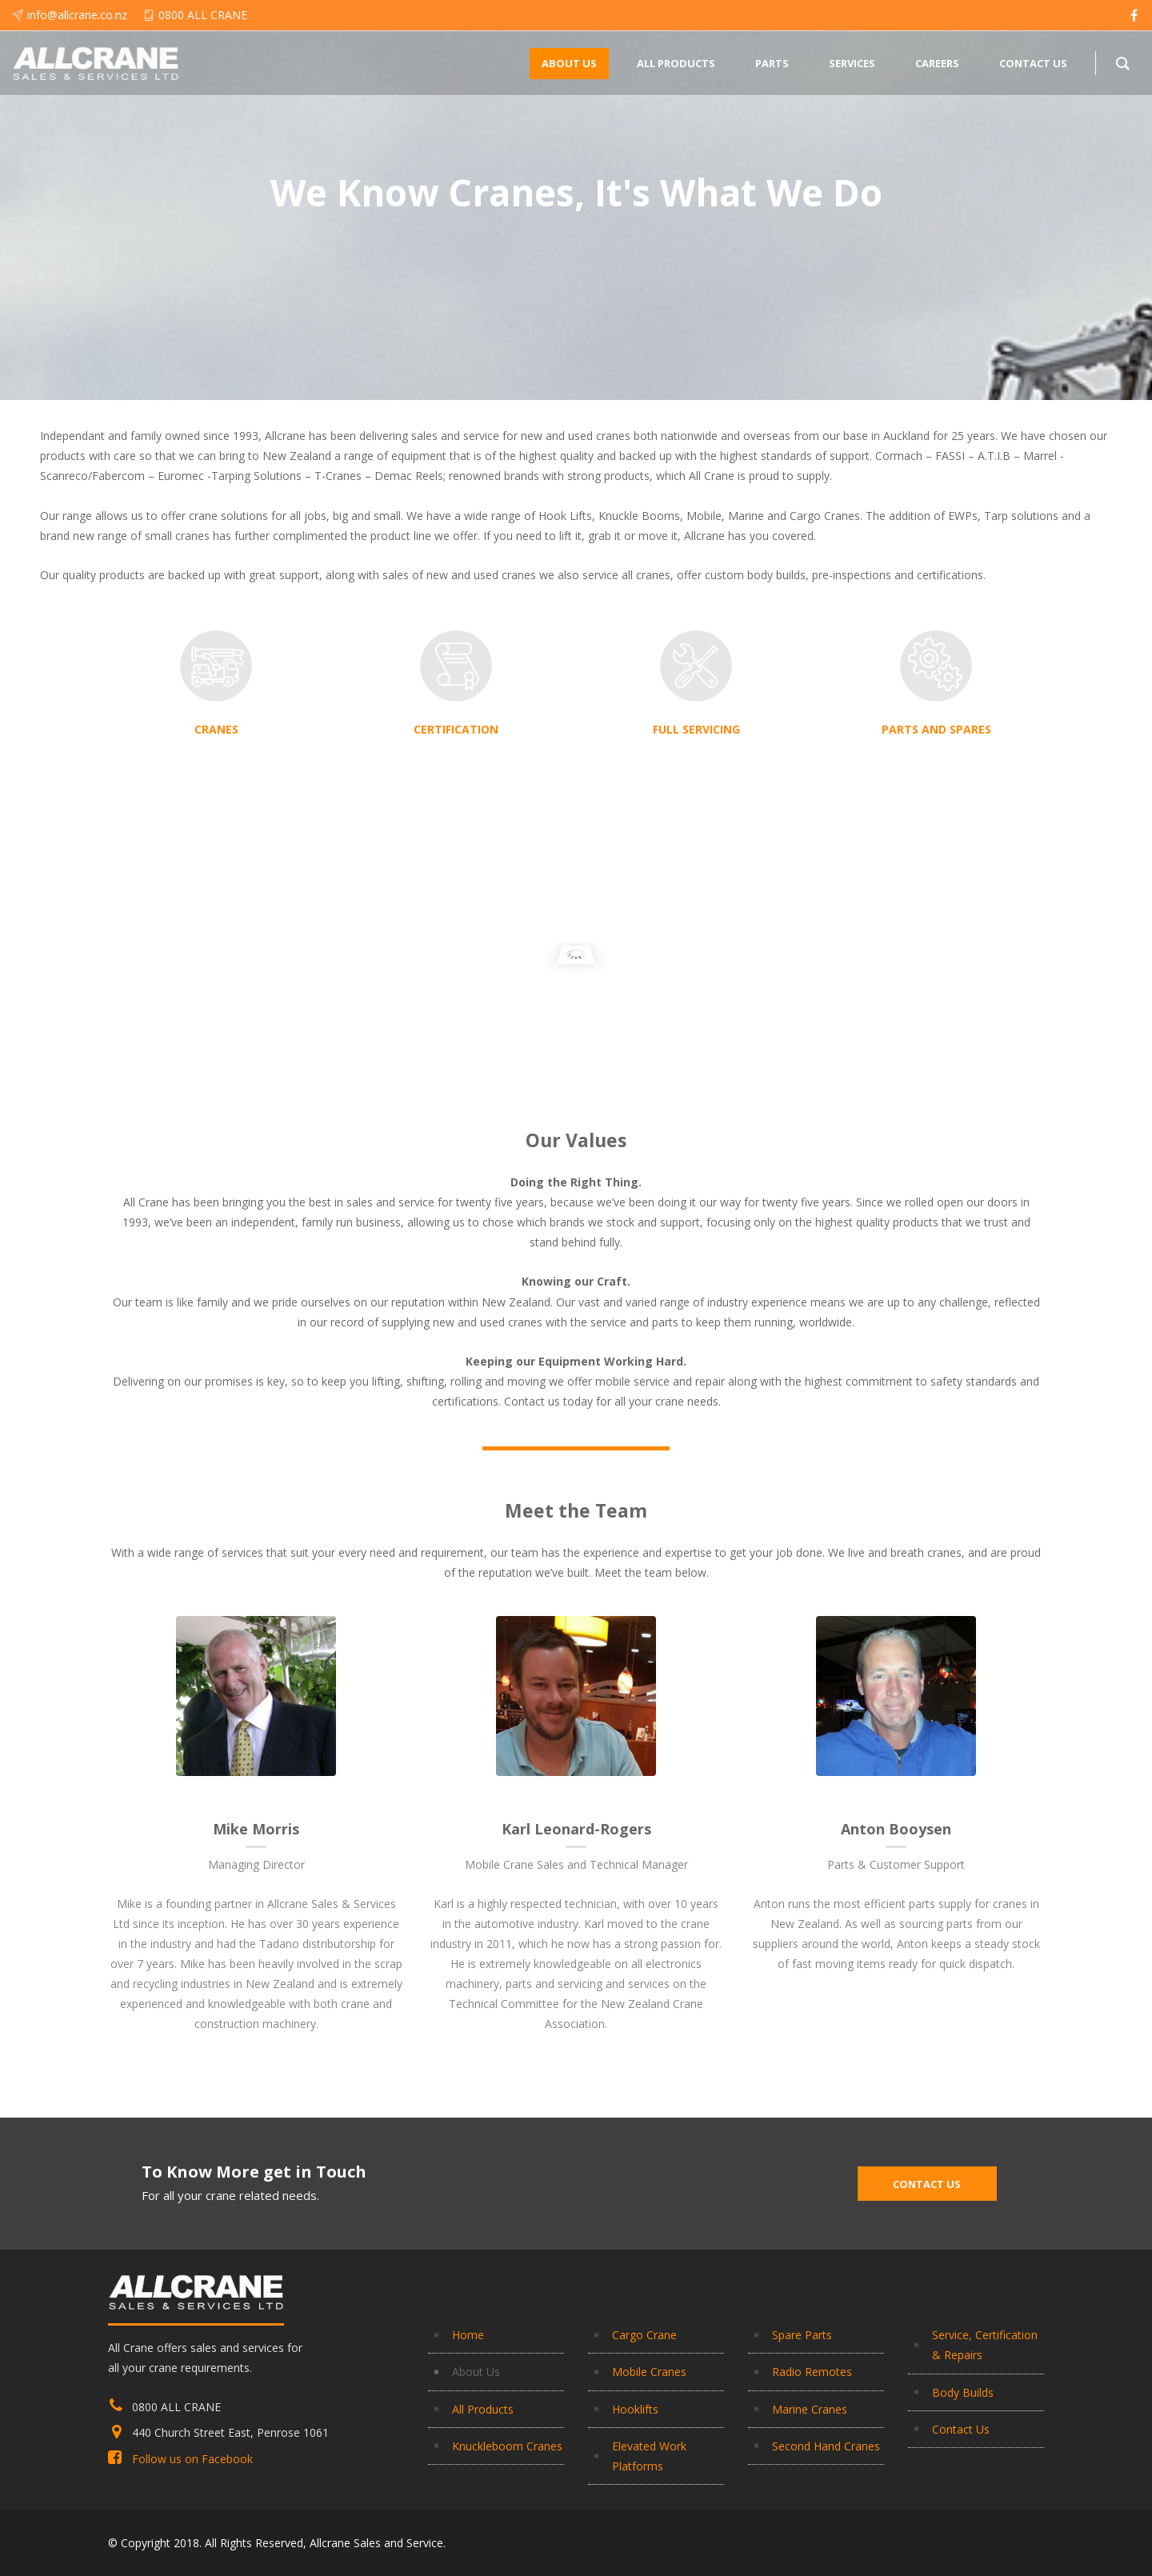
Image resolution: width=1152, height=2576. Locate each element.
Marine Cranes (809, 2409)
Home (468, 2334)
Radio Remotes (812, 2371)
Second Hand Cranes (826, 2446)
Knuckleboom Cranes (507, 2446)
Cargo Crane (644, 2334)
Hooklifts (635, 2409)
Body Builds (963, 2392)
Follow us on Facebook (192, 2458)
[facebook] (1133, 15)
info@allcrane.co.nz (77, 14)
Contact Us (961, 2429)
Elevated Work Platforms (649, 2456)
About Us (476, 2371)
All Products (483, 2409)
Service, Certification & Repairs (985, 2344)
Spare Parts (802, 2334)
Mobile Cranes (649, 2371)
